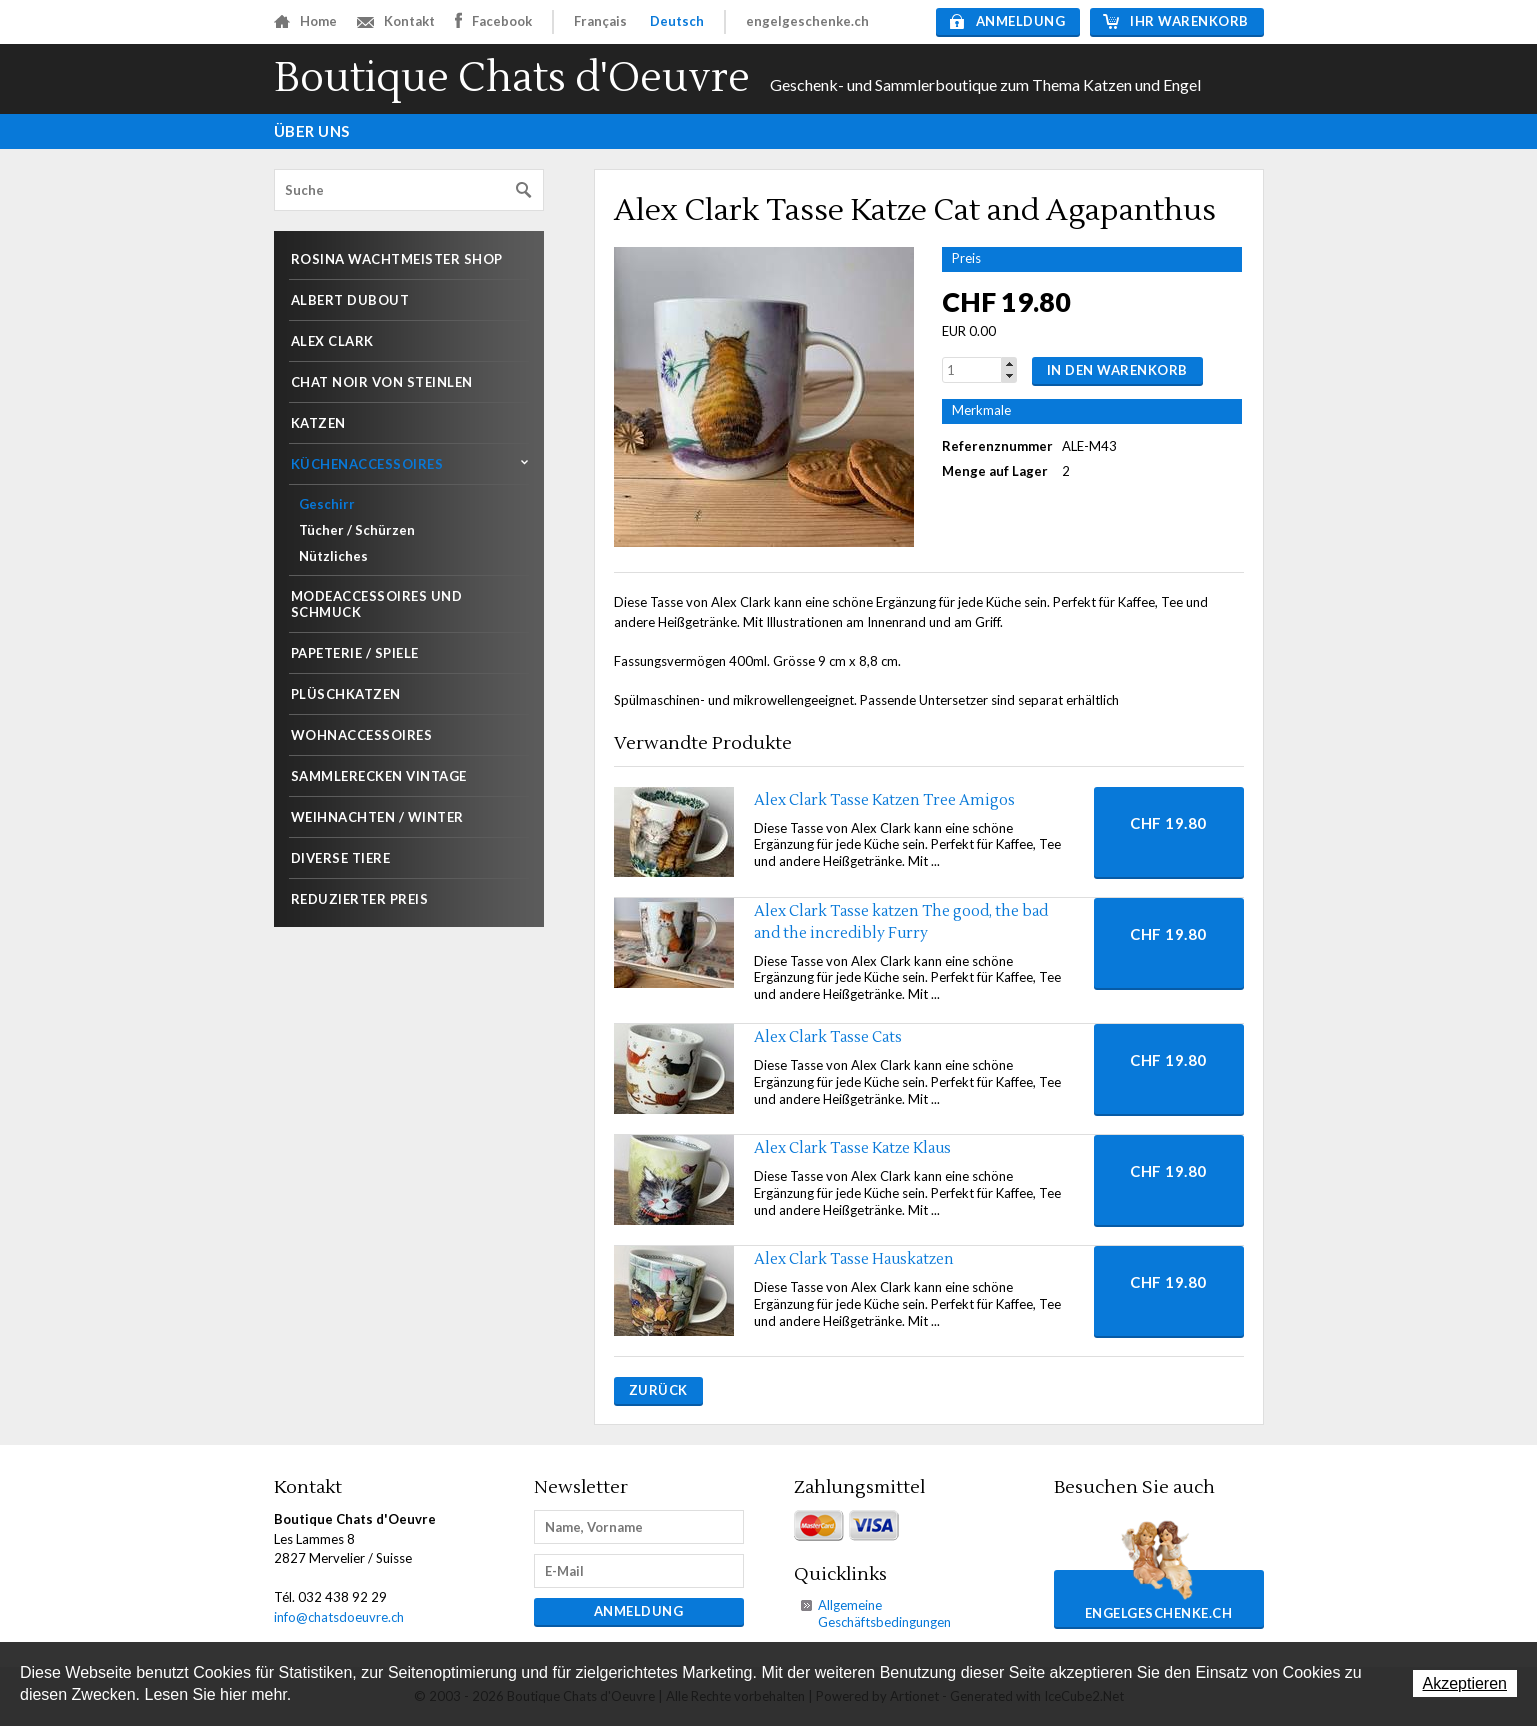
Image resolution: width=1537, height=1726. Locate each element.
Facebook (493, 20)
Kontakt (396, 21)
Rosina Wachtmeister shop (397, 259)
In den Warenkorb (1117, 370)
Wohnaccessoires (362, 735)
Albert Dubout (350, 300)
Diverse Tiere (341, 858)
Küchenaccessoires (367, 464)
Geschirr (327, 504)
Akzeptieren (1465, 1683)
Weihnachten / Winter (377, 817)
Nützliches (333, 556)
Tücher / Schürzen (357, 530)
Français (600, 21)
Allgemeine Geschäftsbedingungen (884, 1613)
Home (305, 21)
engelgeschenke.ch (807, 21)
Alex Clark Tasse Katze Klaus (852, 1148)
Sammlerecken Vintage (379, 776)
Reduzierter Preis (360, 899)
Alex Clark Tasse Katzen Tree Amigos (884, 800)
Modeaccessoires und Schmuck (377, 604)
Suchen (524, 190)
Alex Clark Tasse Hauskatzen (854, 1259)
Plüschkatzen (346, 694)
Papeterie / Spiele (355, 653)
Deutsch (677, 21)
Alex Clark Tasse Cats (828, 1037)
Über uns (312, 131)
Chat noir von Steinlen (382, 382)
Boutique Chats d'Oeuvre (512, 78)
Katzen (318, 423)
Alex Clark (332, 341)
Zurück (658, 1390)
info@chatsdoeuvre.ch (339, 1617)
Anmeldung (1008, 21)
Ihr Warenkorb (1176, 21)
